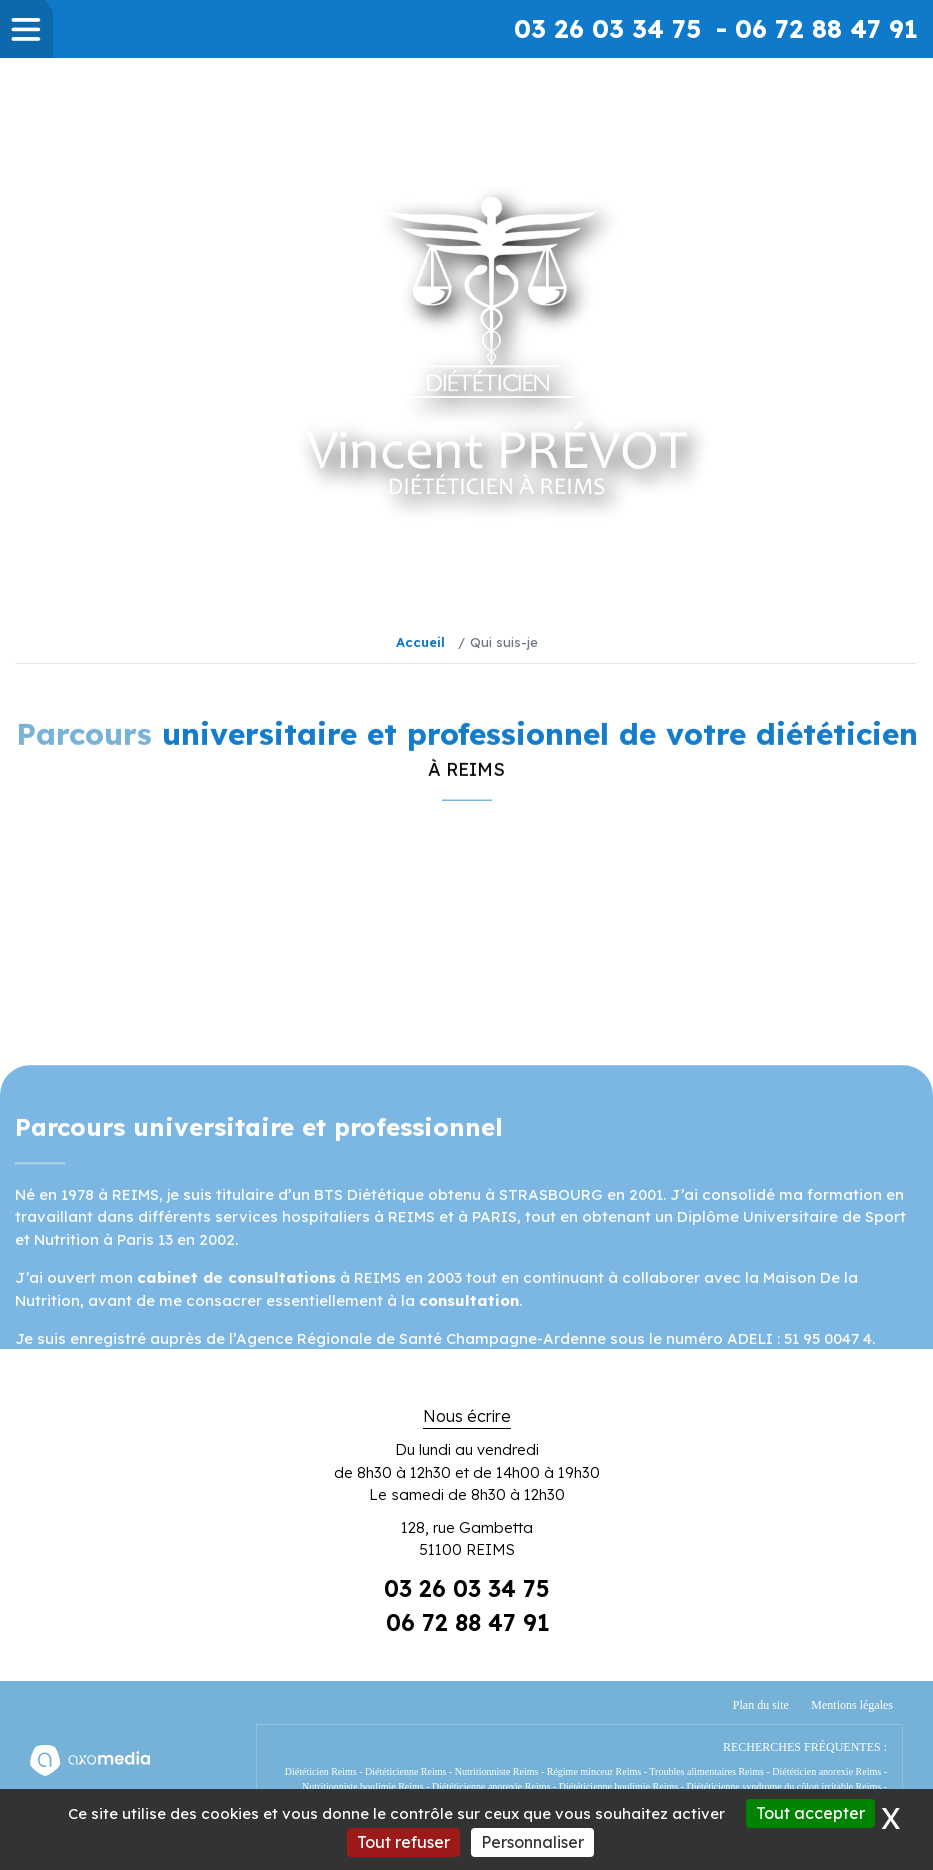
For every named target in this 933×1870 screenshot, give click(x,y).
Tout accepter (810, 1813)
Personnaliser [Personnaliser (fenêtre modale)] (532, 1842)
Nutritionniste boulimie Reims (363, 1786)
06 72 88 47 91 (468, 1622)
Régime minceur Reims (594, 1771)
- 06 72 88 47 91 (817, 29)
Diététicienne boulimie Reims (618, 1786)
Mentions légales (852, 1705)
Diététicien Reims (321, 1771)
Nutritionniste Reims (497, 1771)
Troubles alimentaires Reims (706, 1771)
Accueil (420, 642)
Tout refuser (403, 1842)
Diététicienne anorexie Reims (491, 1786)
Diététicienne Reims (405, 1771)
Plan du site (761, 1705)
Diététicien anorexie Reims (826, 1771)
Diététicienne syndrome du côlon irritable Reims (783, 1786)
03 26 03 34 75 (607, 29)
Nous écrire (467, 1416)
